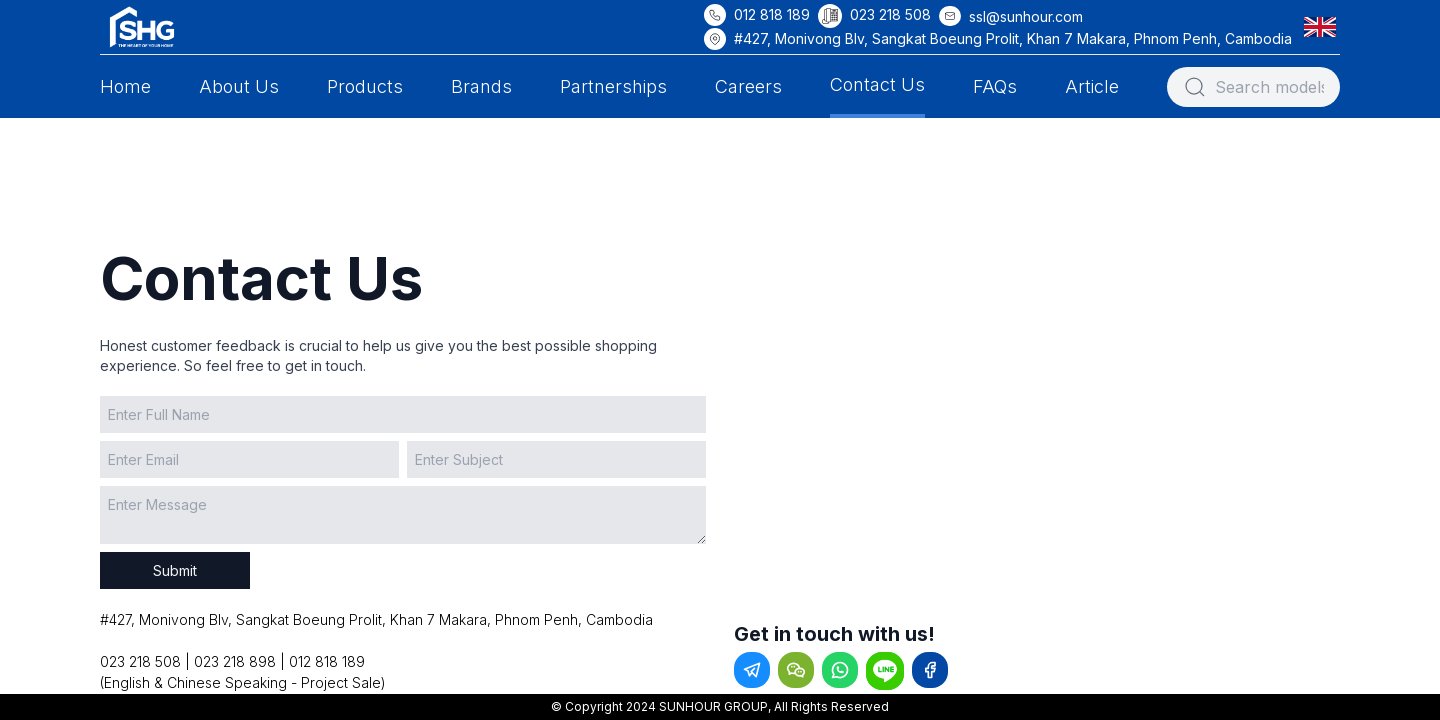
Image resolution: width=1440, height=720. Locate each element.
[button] (1324, 26)
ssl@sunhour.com (1026, 16)
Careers (748, 86)
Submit (175, 570)
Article (1092, 86)
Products (365, 86)
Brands (481, 86)
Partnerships (613, 86)
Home (125, 86)
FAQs (995, 86)
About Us (239, 86)
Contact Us (877, 84)
